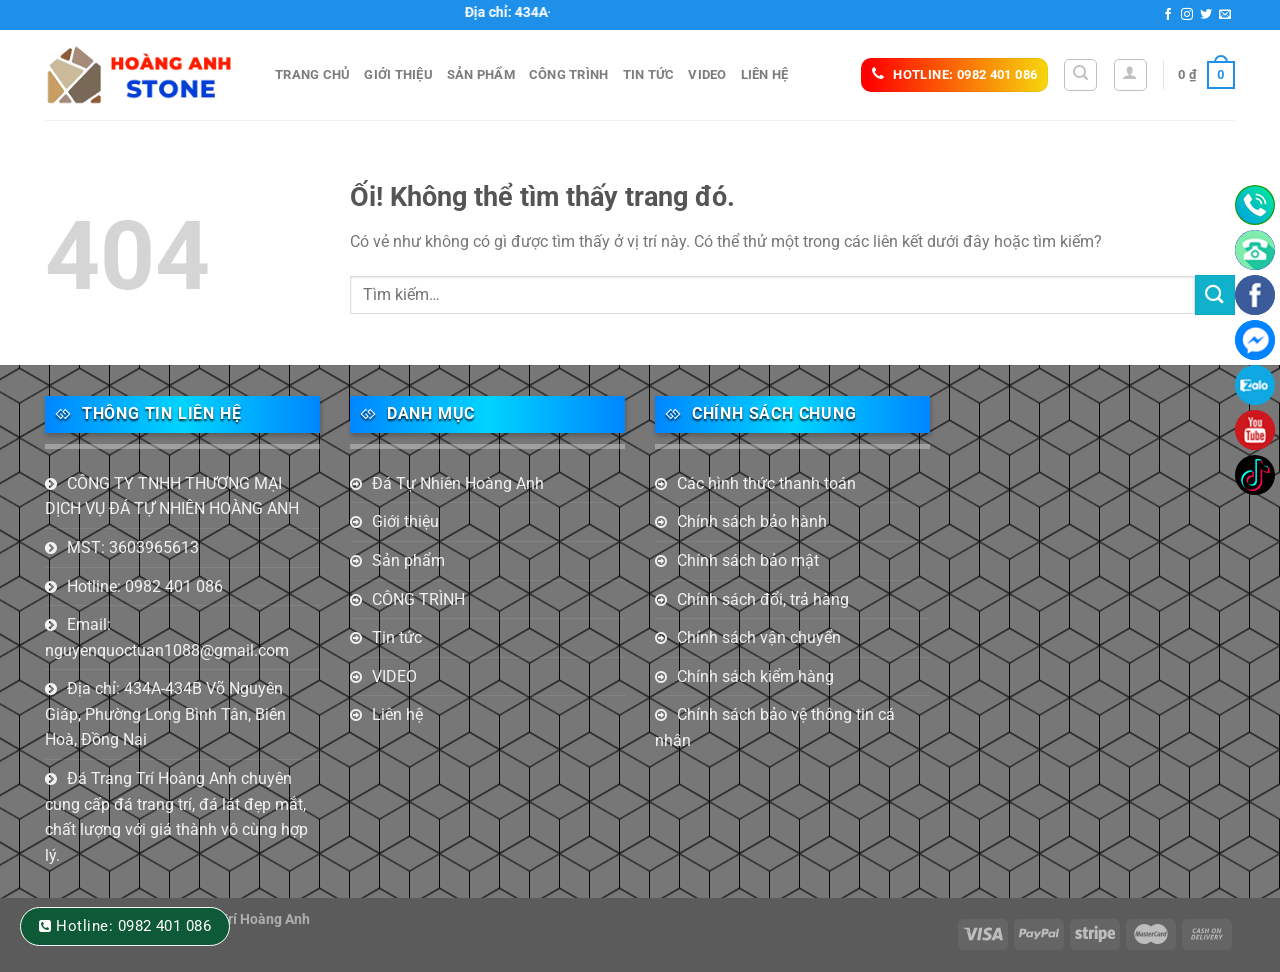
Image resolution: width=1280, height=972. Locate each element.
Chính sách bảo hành (752, 521)
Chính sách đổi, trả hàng (763, 599)
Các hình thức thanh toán (766, 483)
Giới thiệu (398, 74)
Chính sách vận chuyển (759, 637)
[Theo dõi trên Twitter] (1206, 15)
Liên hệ (765, 74)
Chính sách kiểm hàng (755, 676)
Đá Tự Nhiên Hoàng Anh (458, 483)
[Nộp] (1215, 294)
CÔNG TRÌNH (569, 74)
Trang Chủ (312, 74)
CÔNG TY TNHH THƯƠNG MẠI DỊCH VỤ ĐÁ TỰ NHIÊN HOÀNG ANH (172, 496)
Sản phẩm (481, 74)
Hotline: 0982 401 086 (145, 586)
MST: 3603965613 (133, 547)
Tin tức (649, 74)
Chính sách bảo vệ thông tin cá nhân (775, 727)
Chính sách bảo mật (748, 560)
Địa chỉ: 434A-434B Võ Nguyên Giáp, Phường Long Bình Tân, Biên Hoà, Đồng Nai (165, 714)
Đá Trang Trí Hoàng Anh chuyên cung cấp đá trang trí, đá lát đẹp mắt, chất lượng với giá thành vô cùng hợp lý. (176, 817)
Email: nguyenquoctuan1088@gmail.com (167, 637)
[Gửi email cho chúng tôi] (1225, 15)
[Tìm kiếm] (1080, 75)
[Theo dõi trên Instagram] (1187, 15)
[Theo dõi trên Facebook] (1168, 15)
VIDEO (707, 74)
